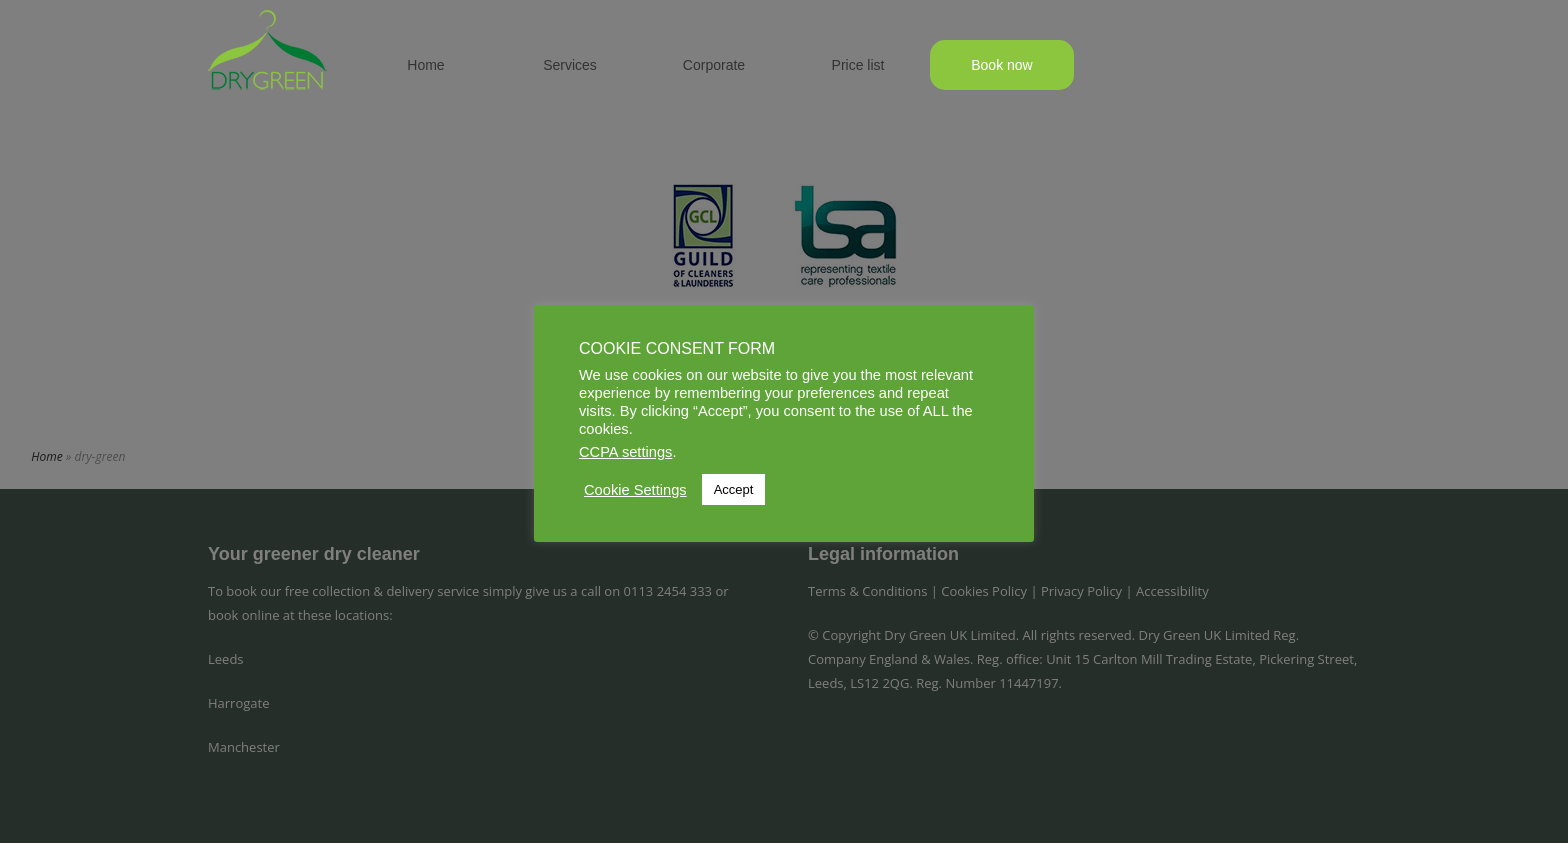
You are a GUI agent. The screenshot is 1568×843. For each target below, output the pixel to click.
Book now (1001, 65)
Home (425, 65)
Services (570, 65)
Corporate (714, 65)
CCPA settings (625, 452)
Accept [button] (734, 489)
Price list (858, 65)
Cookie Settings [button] (635, 490)
